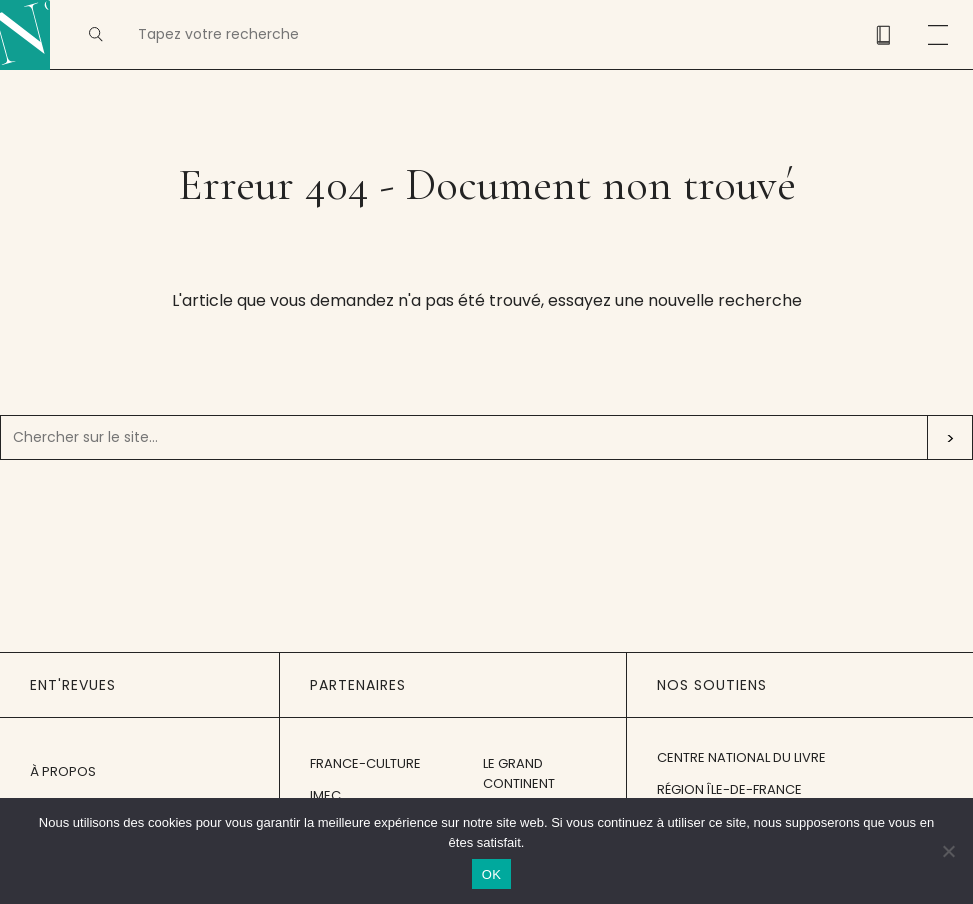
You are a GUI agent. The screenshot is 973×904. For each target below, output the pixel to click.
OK (491, 874)
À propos (63, 771)
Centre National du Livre (741, 757)
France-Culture (365, 763)
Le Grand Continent (519, 773)
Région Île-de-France (729, 789)
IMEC (325, 795)
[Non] (948, 851)
